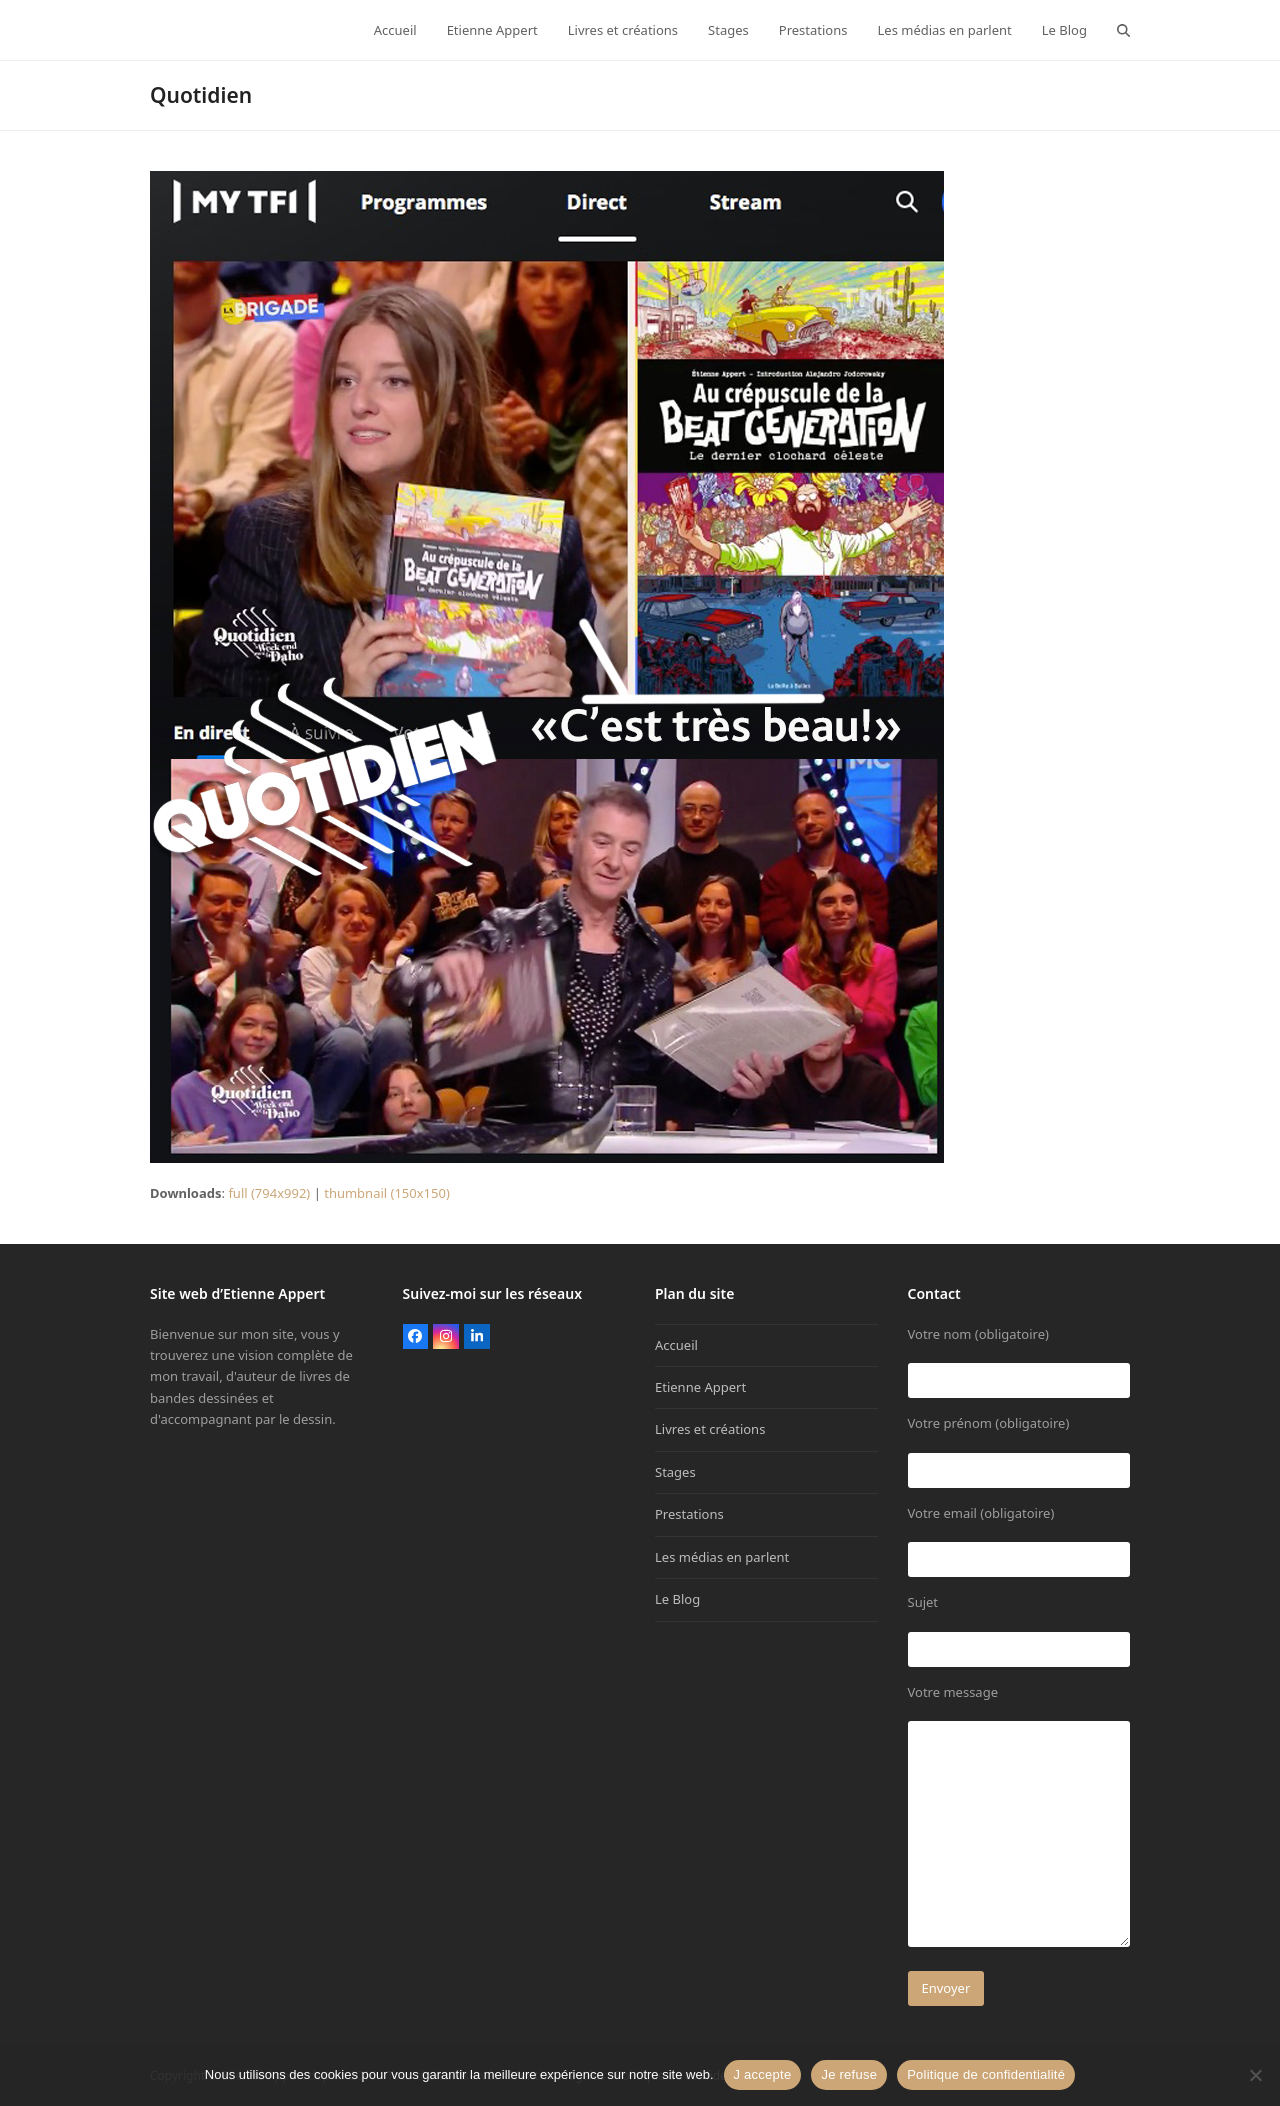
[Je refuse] (1255, 2075)
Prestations (689, 1514)
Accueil (676, 1345)
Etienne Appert (700, 1387)
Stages (675, 1472)
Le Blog (677, 1599)
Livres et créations (710, 1429)
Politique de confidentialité (986, 2074)
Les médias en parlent (722, 1557)
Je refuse (849, 2074)
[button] (1123, 30)
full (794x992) (269, 1193)
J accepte (763, 2074)
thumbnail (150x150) (387, 1193)
